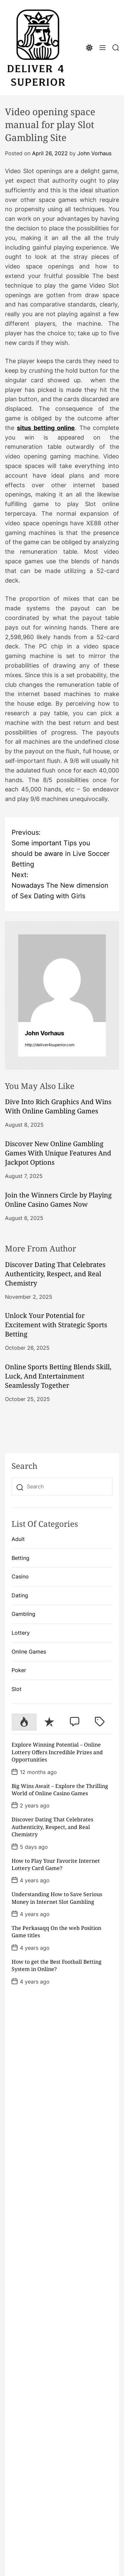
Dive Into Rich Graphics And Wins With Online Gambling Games (58, 1106)
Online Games (29, 1651)
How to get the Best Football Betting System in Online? (57, 1965)
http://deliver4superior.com (49, 1044)
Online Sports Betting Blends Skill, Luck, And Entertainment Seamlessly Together (58, 1376)
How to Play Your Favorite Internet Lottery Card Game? (56, 1864)
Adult (18, 1539)
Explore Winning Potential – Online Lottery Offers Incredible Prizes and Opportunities (57, 1752)
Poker (19, 1670)
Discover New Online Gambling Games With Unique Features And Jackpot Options (58, 1153)
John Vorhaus (94, 153)
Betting (20, 1558)
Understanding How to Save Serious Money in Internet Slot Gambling (57, 1898)
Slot (16, 1689)
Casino (20, 1576)
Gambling (23, 1614)
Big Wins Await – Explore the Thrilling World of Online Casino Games (60, 1789)
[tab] (24, 1722)
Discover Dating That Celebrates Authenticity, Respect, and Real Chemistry (55, 1274)
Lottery (21, 1632)
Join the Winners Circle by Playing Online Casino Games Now (58, 1200)
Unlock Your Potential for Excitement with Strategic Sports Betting (56, 1324)
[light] (89, 48)
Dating (20, 1595)
